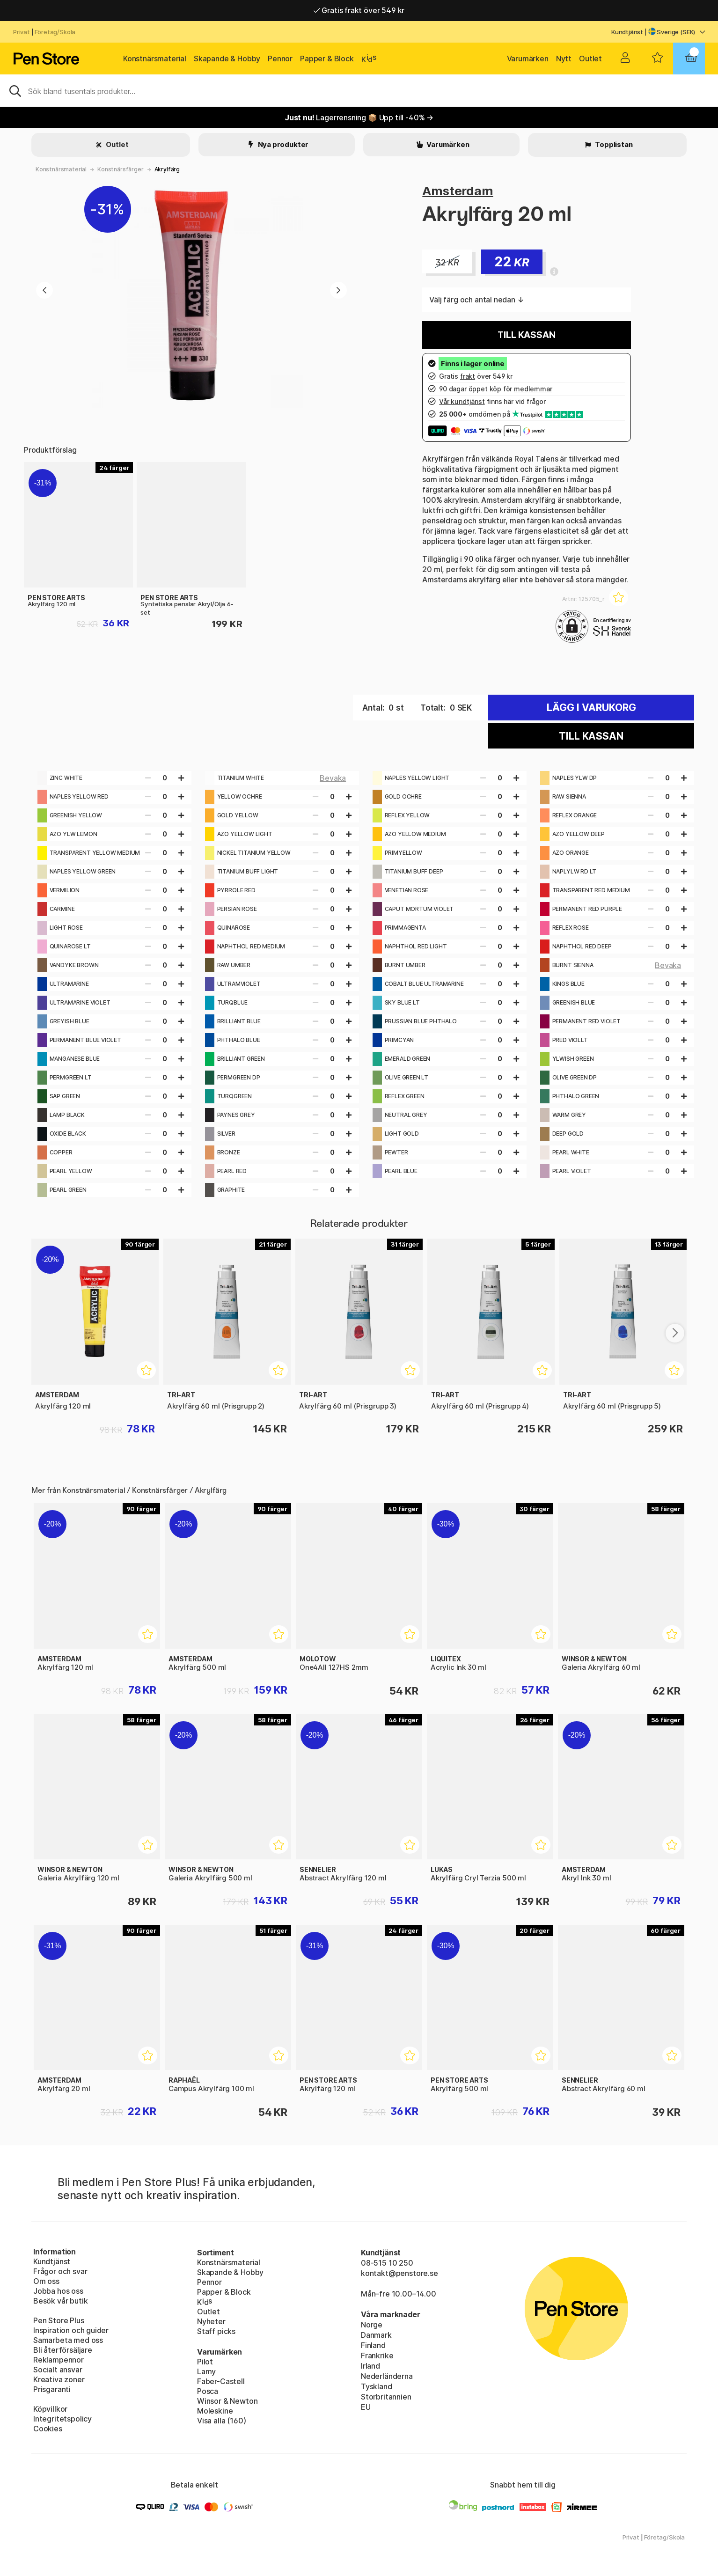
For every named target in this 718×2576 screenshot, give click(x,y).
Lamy (206, 2371)
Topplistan (612, 144)
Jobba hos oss (58, 2291)
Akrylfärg (167, 169)
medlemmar (533, 389)
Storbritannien (386, 2396)
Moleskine (215, 2410)
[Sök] (359, 90)
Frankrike (377, 2355)
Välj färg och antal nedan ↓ (476, 299)
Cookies (47, 2428)
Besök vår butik (60, 2300)
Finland (373, 2345)
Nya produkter (282, 144)
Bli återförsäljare (62, 2350)
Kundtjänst (627, 32)
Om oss (46, 2281)
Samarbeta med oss (68, 2340)
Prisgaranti (52, 2389)
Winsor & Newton (227, 2401)
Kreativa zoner (59, 2379)
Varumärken (528, 58)
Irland (370, 2366)
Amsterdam (457, 190)
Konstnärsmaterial (154, 58)
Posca (207, 2391)
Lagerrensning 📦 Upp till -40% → (359, 117)
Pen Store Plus (58, 2320)
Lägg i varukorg (591, 707)
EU (366, 2407)
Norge (371, 2324)
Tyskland (376, 2386)
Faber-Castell (221, 2381)
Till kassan (526, 335)
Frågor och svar (60, 2271)
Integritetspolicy (62, 2418)
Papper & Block (327, 58)
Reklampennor (58, 2359)
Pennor (280, 58)
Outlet (590, 58)
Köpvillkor (50, 2409)
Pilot (205, 2361)
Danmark (376, 2335)
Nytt (563, 58)
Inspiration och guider (71, 2330)
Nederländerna (387, 2376)
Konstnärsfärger (120, 169)
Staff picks (216, 2331)
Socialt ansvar (57, 2369)
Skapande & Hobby (227, 58)
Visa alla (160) (221, 2420)
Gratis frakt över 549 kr (359, 10)
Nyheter (211, 2321)
